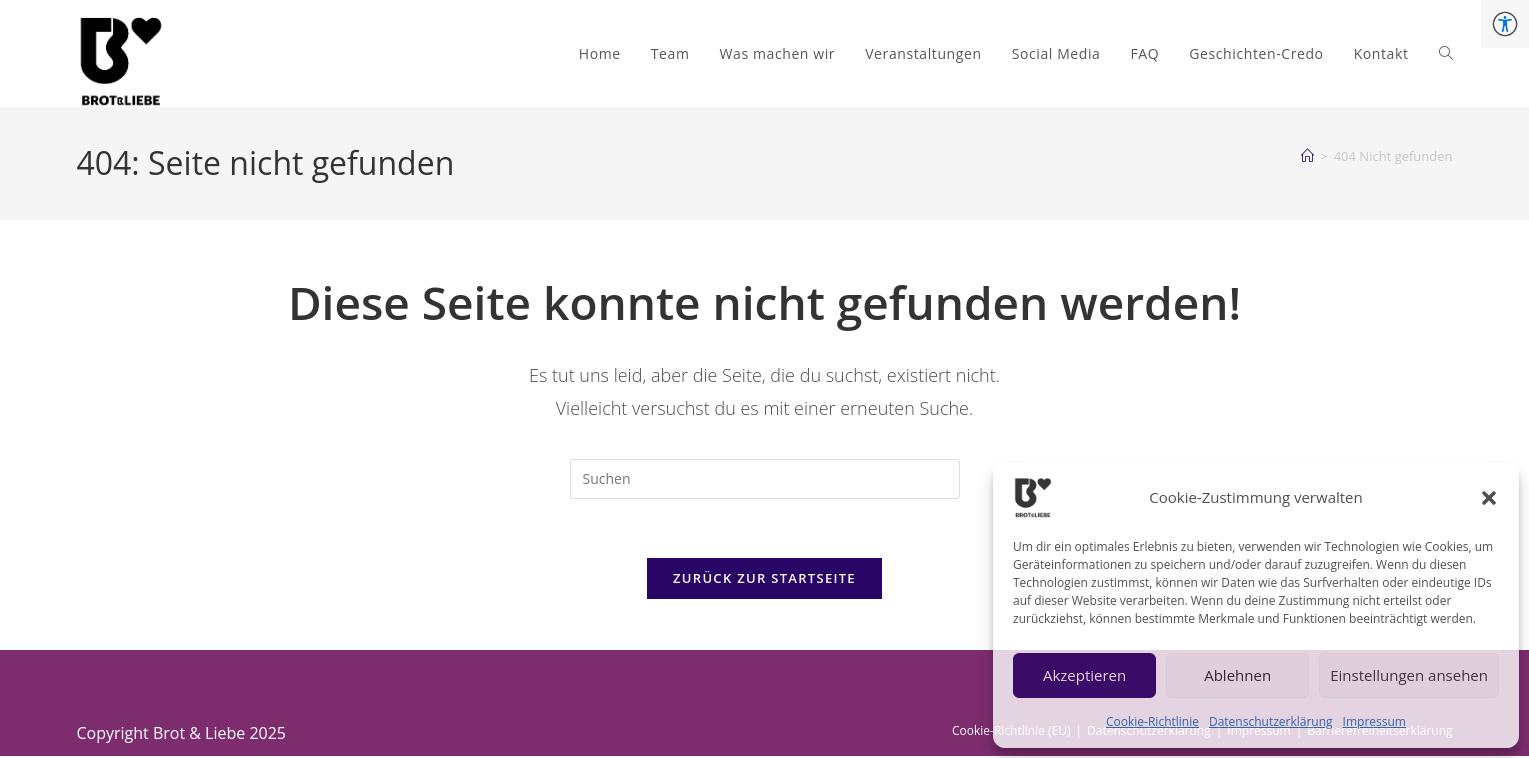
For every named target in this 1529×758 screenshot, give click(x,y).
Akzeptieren (1084, 675)
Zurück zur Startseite (764, 580)
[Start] (1307, 156)
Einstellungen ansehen (1409, 675)
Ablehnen (1237, 675)
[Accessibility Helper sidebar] (1505, 24)
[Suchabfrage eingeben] (765, 479)
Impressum (1374, 721)
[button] (1489, 498)
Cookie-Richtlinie (1152, 721)
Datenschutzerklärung (1271, 721)
